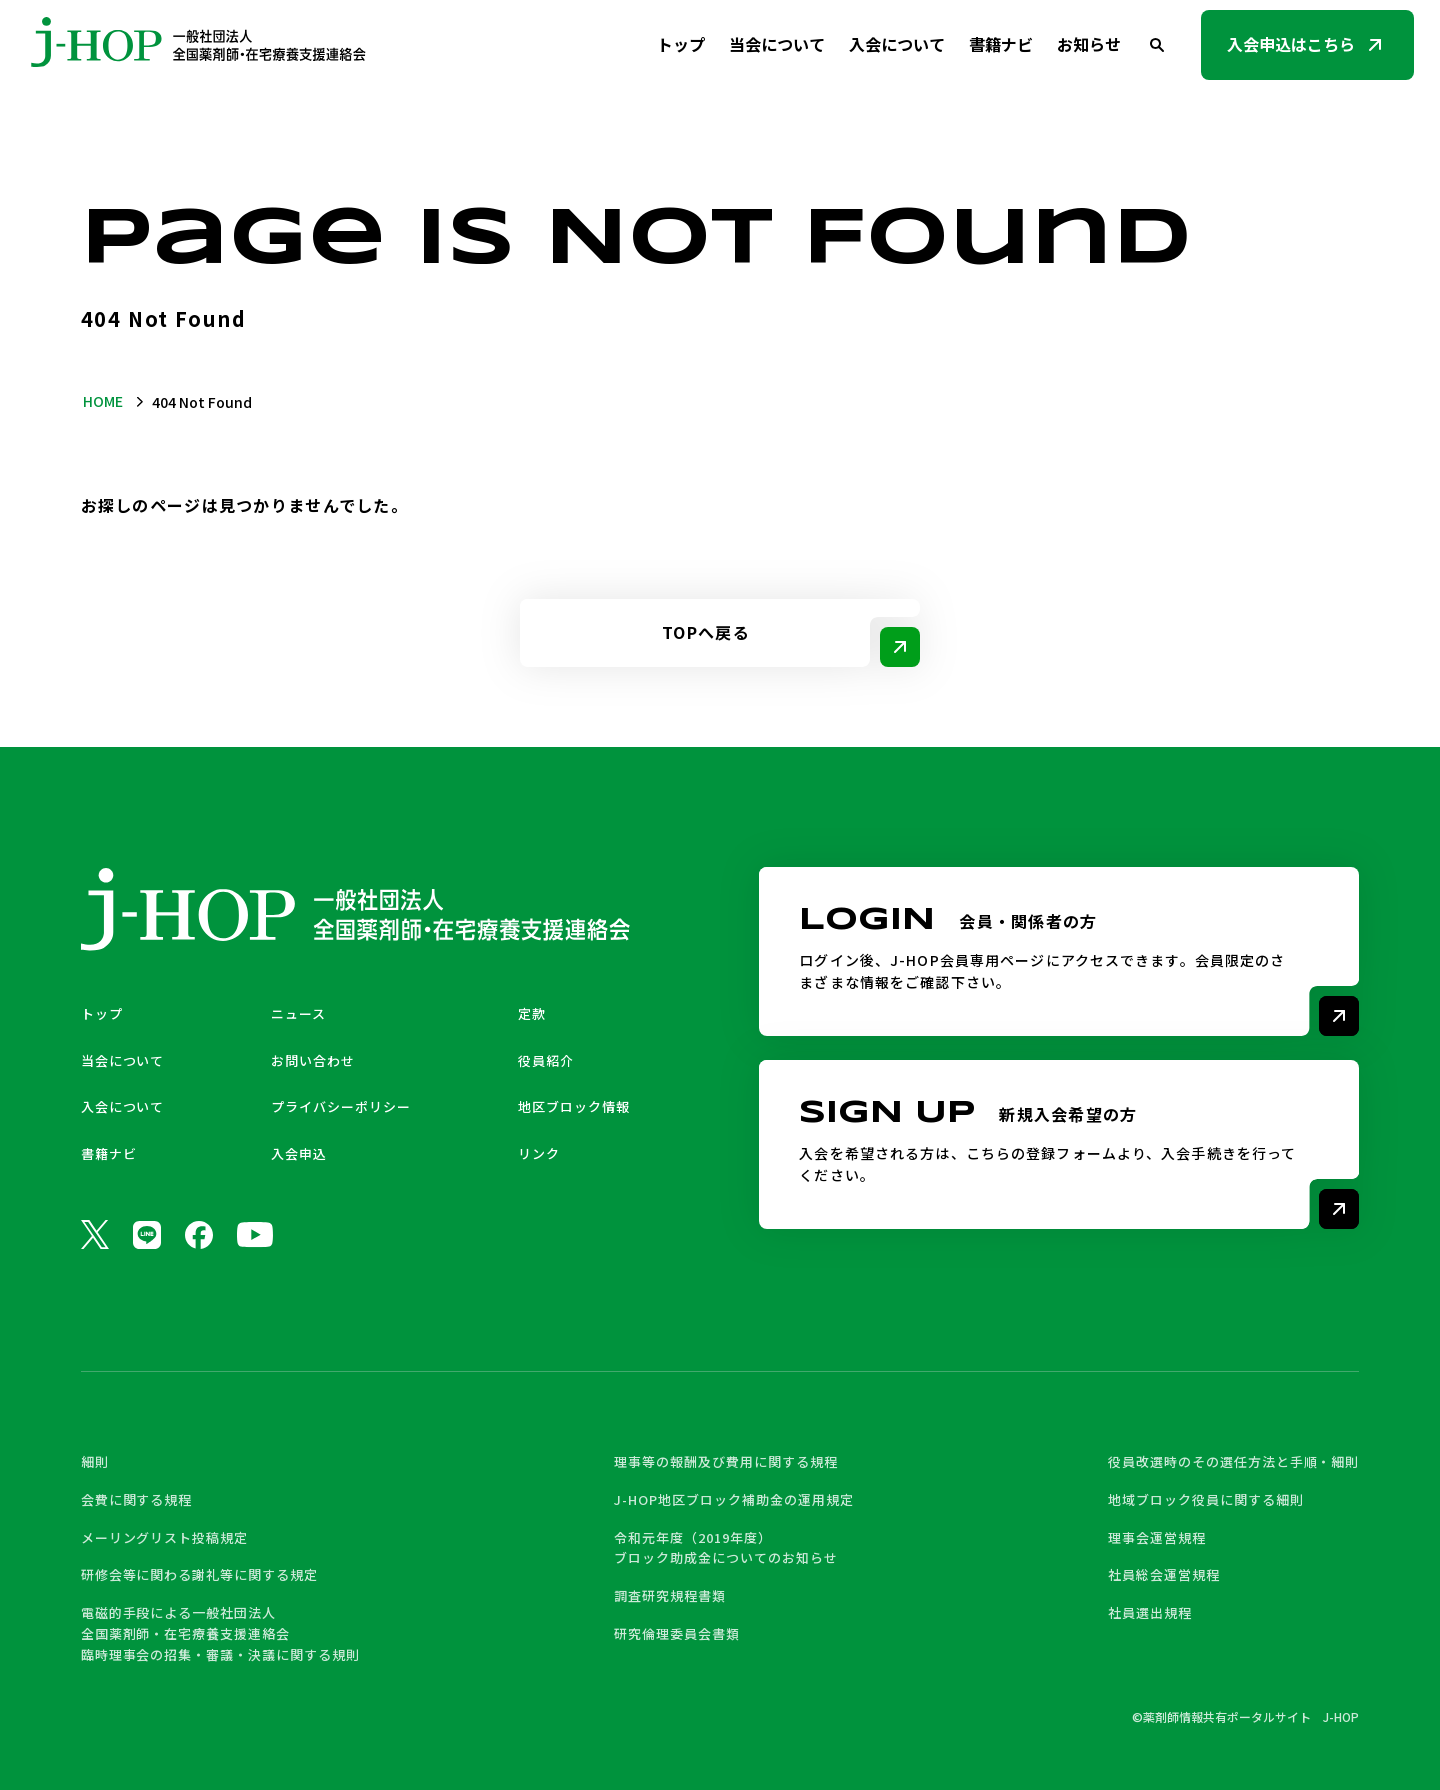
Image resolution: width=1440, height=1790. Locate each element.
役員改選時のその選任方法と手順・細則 (1233, 1461)
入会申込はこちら (1291, 44)
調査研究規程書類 (670, 1595)
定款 (532, 1013)
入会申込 (299, 1153)
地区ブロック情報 (574, 1106)
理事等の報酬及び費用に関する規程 (725, 1461)
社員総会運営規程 (1164, 1574)
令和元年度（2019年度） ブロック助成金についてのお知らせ (725, 1548)
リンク (539, 1153)
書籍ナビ (1001, 44)
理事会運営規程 (1157, 1537)
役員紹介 (546, 1060)
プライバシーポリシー (341, 1106)
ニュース (298, 1013)
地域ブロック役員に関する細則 (1205, 1499)
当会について (777, 44)
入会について (897, 44)
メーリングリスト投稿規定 (165, 1537)
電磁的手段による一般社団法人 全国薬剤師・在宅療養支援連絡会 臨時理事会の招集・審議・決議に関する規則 (220, 1633)
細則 (95, 1461)
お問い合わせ (313, 1060)
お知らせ (1089, 44)
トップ (681, 44)
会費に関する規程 (137, 1499)
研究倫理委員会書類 (677, 1633)
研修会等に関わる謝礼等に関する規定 (199, 1574)
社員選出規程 (1150, 1612)
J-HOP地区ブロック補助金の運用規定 (733, 1499)
